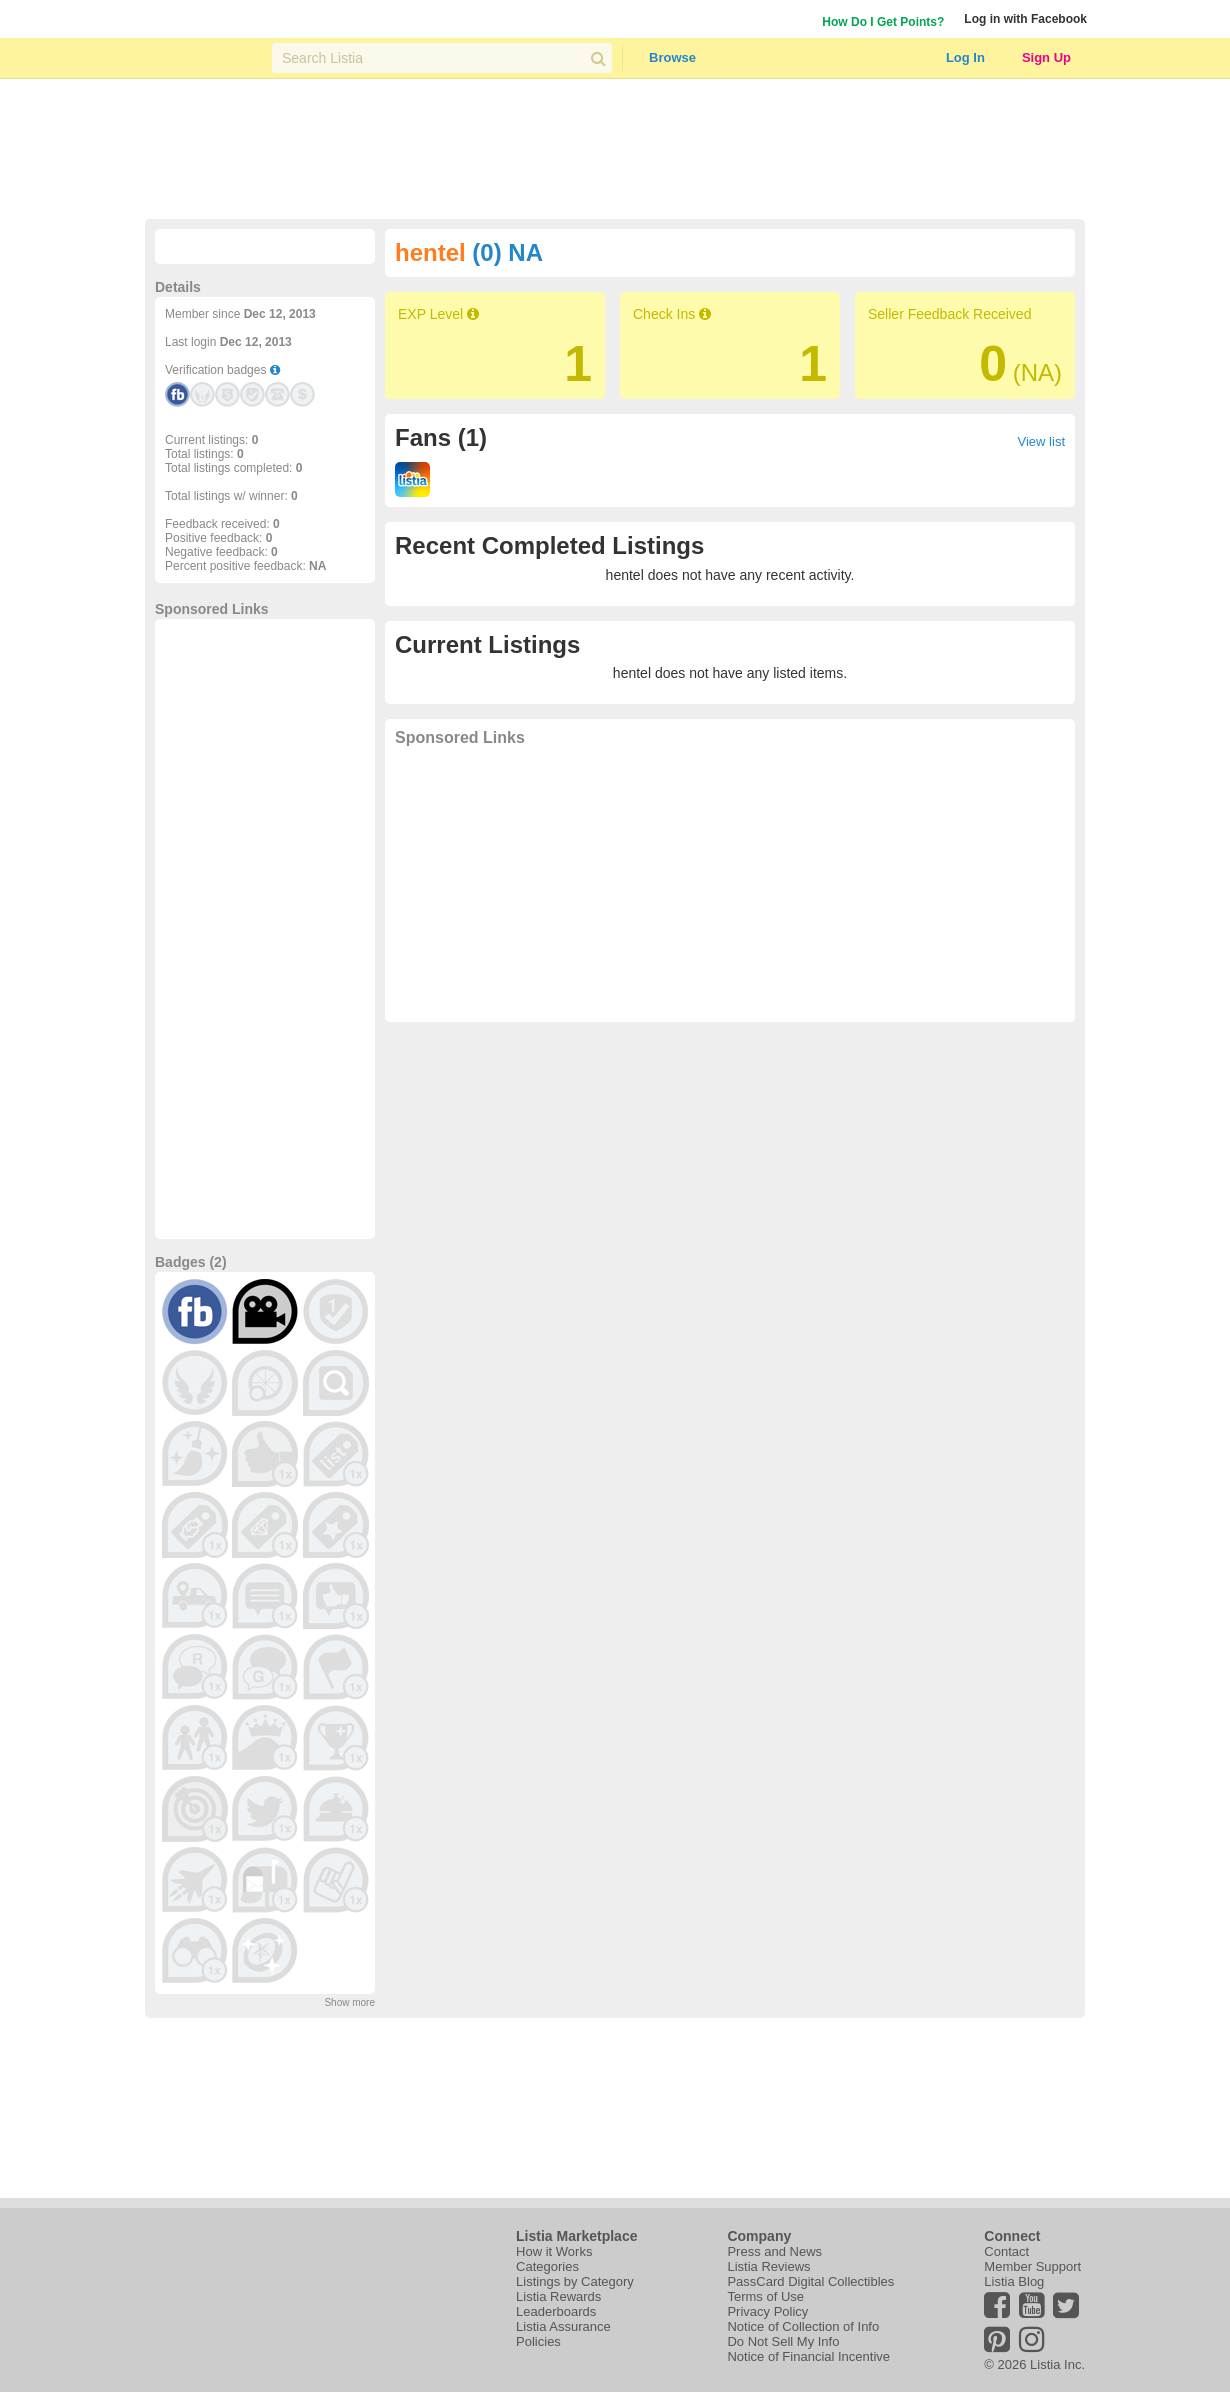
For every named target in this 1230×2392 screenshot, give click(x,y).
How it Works (554, 2251)
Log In (965, 57)
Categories (547, 2266)
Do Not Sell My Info (783, 2341)
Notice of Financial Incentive (808, 2356)
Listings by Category (575, 2281)
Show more (349, 2002)
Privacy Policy (767, 2311)
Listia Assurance (563, 2326)
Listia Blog (1014, 2281)
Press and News (774, 2251)
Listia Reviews (768, 2266)
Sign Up (1046, 57)
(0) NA (507, 252)
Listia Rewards (558, 2296)
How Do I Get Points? (883, 22)
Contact (1006, 2251)
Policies (538, 2341)
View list (1041, 441)
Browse (672, 57)
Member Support (1032, 2266)
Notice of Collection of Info (803, 2326)
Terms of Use (765, 2296)
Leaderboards (556, 2311)
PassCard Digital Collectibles (810, 2281)
